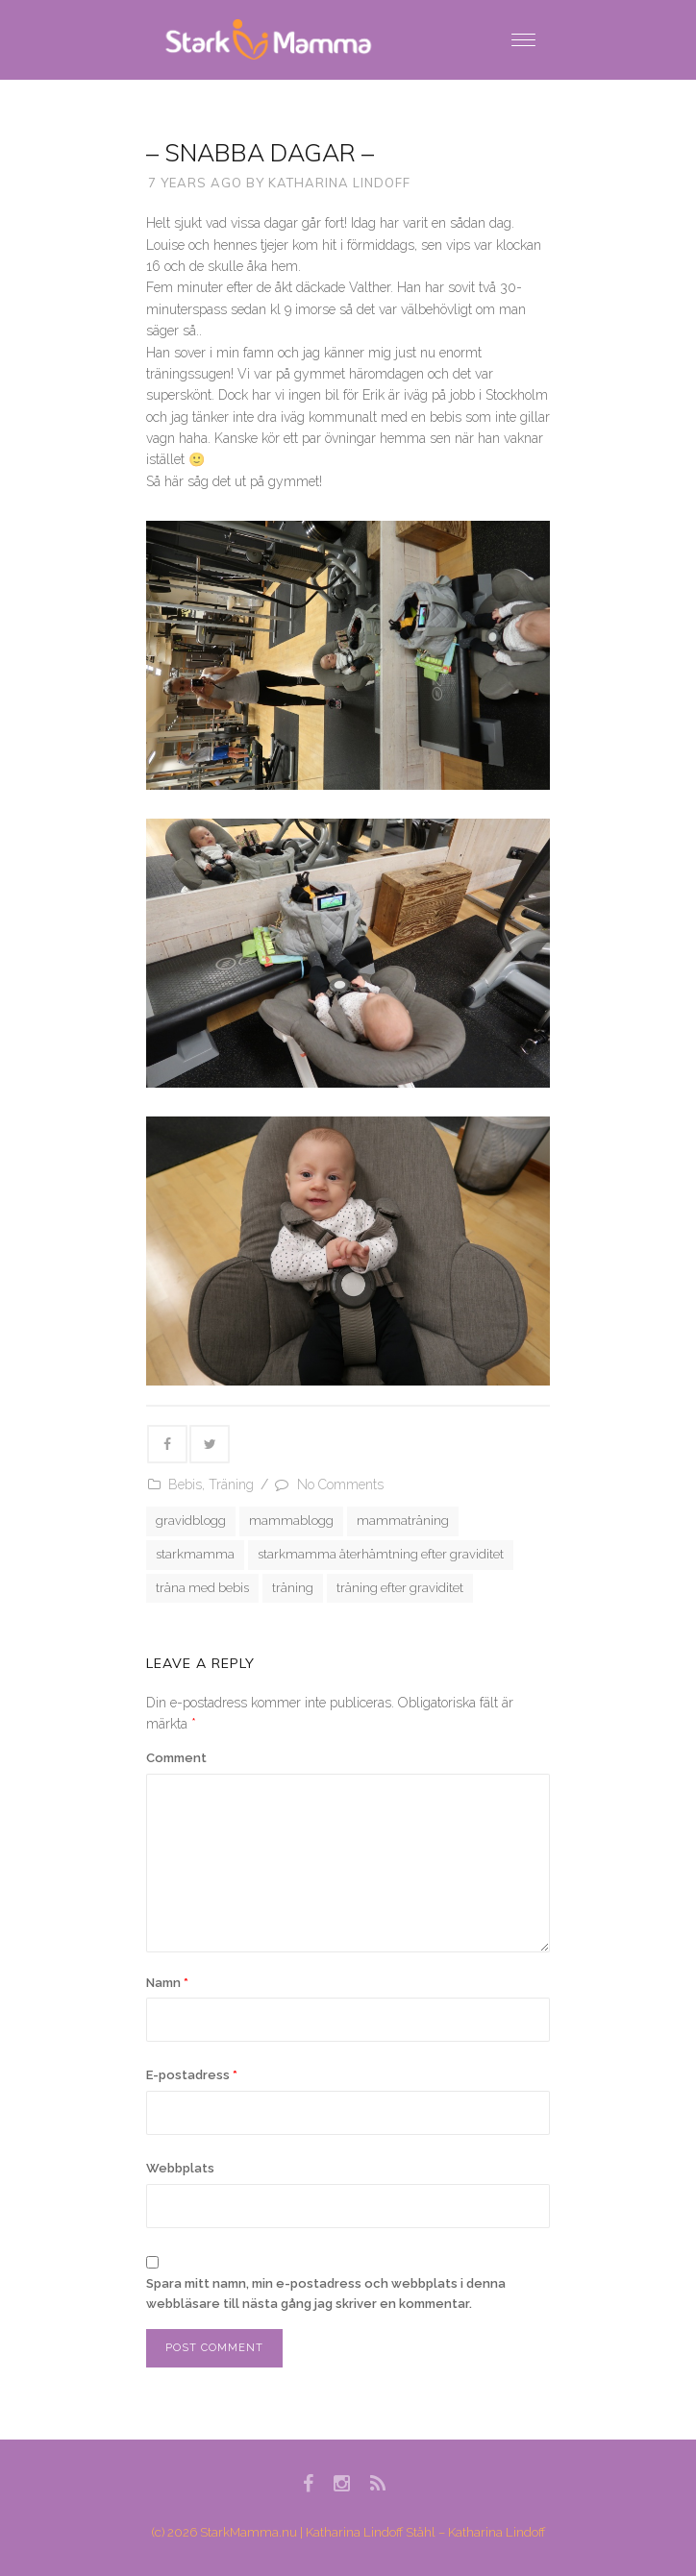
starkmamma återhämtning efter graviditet (381, 1554)
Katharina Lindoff (339, 182)
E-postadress (191, 2075)
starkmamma (195, 1554)
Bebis (185, 1484)
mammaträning (403, 1520)
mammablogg (291, 1520)
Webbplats (180, 2168)
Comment (176, 1758)
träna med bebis (202, 1588)
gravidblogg (191, 1520)
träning (292, 1588)
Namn (167, 1982)
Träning (231, 1484)
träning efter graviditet (399, 1588)
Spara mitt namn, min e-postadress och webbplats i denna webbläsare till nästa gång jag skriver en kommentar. (326, 2293)
